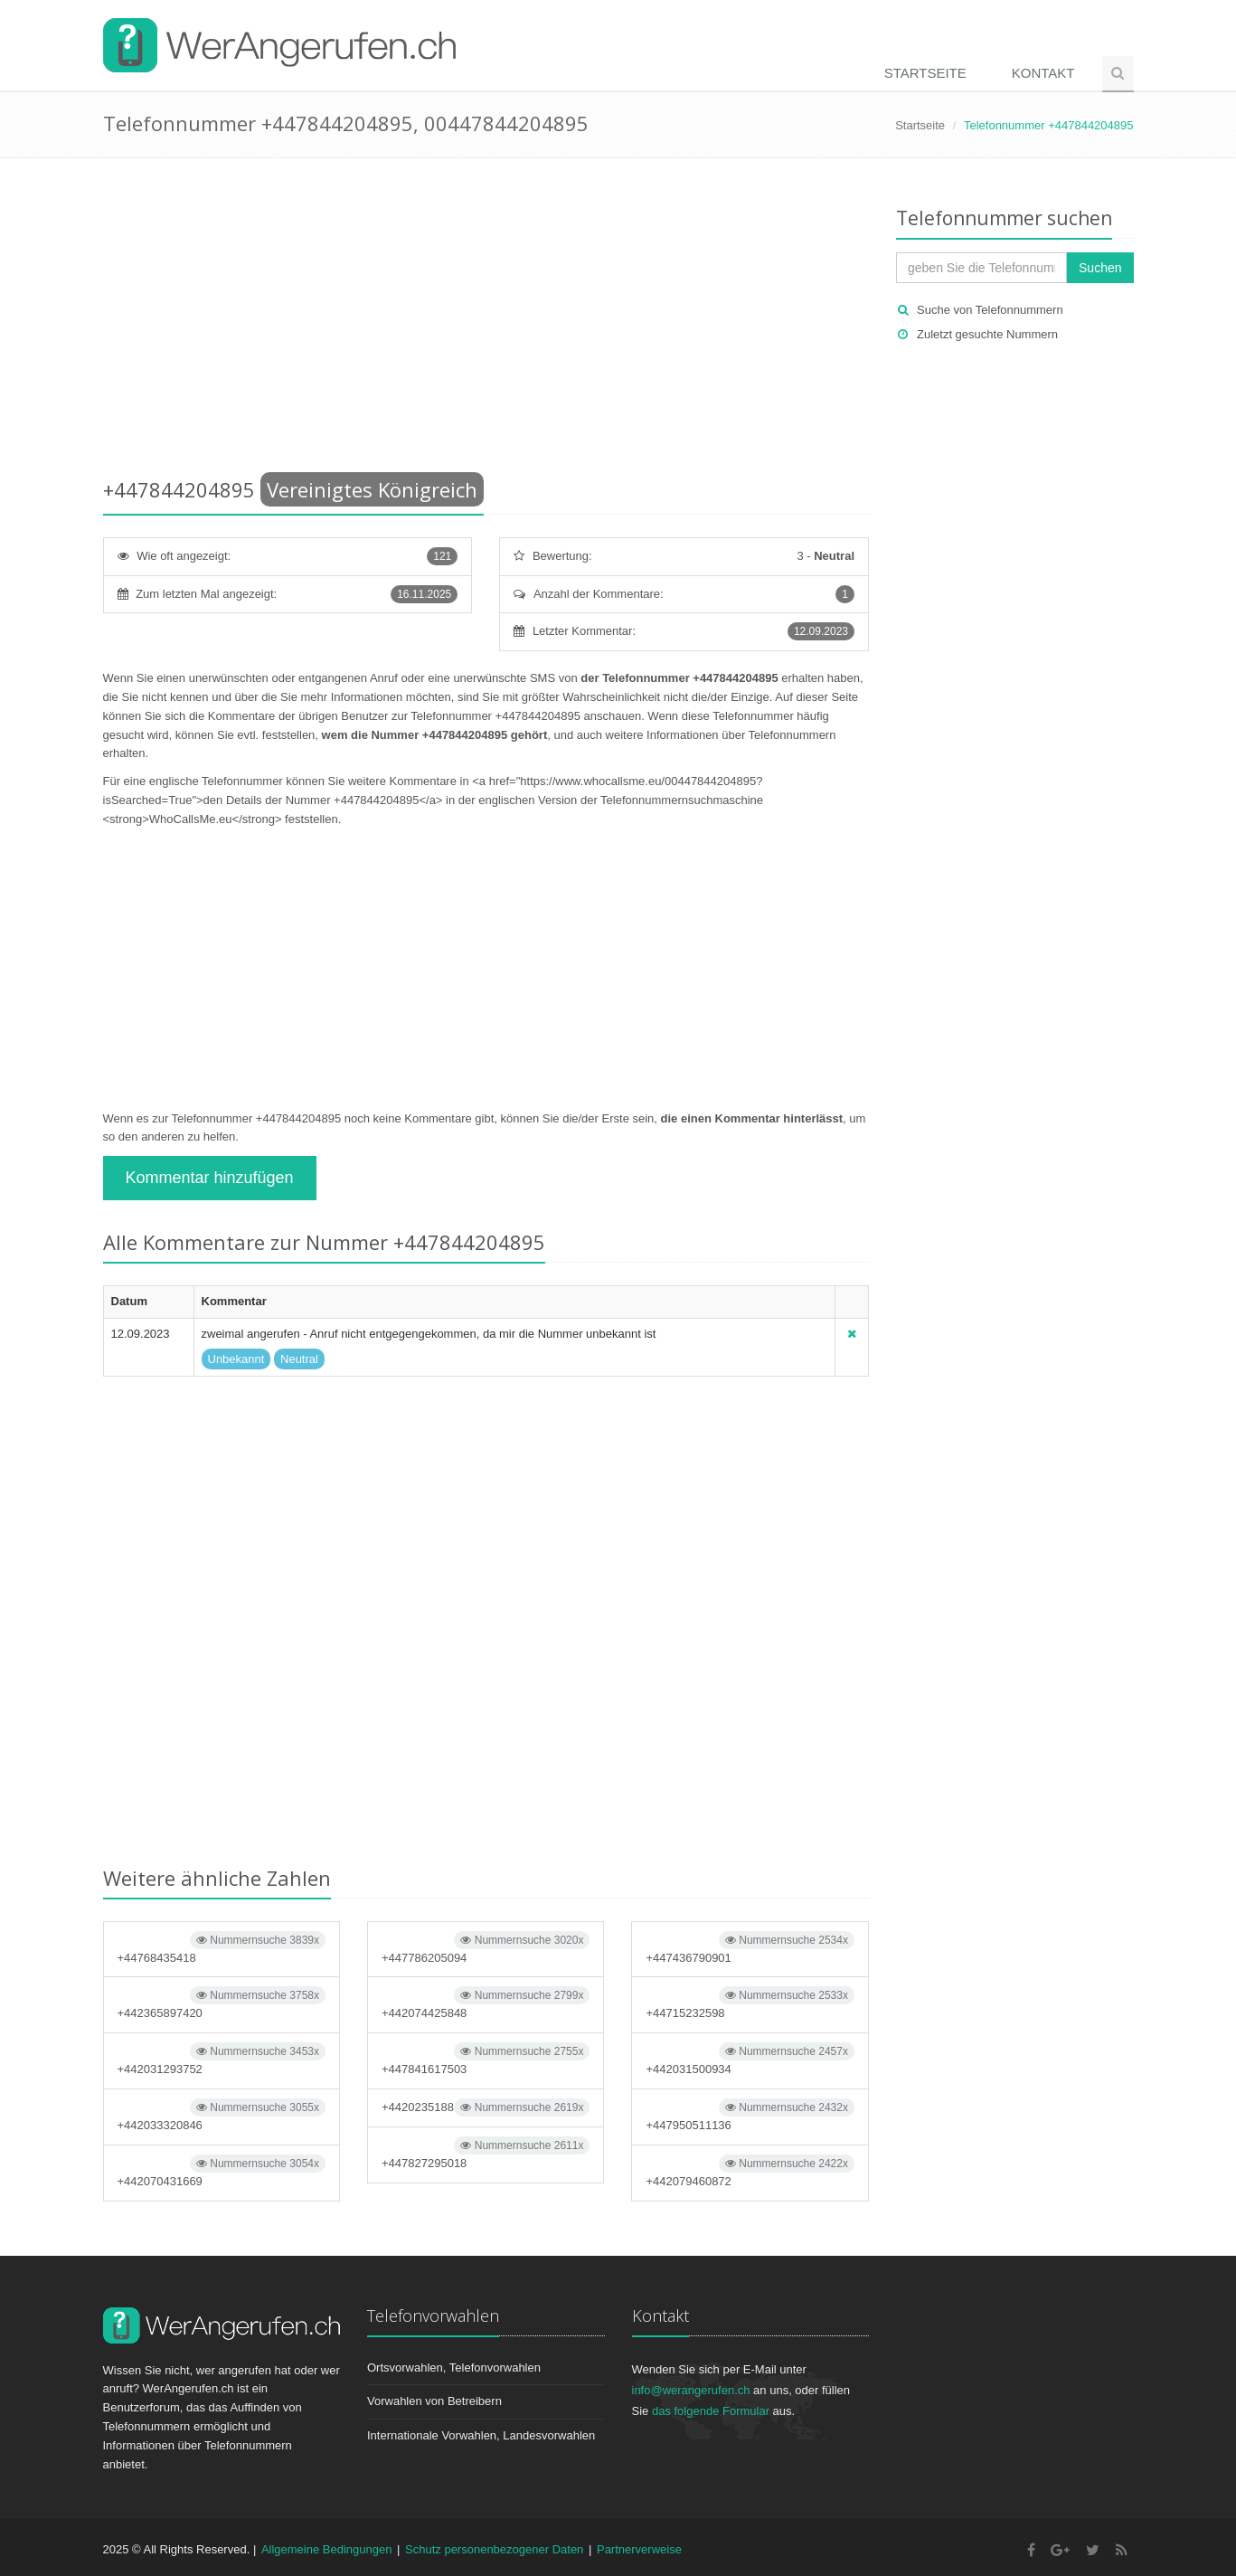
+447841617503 (486, 2059)
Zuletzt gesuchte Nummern (987, 334)
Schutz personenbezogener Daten (494, 2549)
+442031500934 (750, 2059)
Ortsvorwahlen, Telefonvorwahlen (454, 2367)
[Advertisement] (486, 321)
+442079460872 (750, 2171)
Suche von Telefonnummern (990, 310)
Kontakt (1043, 72)
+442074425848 (486, 2003)
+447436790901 (750, 1948)
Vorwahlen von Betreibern (434, 2401)
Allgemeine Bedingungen (326, 2549)
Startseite (925, 72)
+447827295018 (486, 2153)
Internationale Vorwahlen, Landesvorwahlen (481, 2435)
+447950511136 (750, 2115)
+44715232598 (750, 2003)
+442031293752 (222, 2059)
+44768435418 (222, 1948)
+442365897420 (222, 2003)
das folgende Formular (710, 2411)
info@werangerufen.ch (691, 2390)
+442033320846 (222, 2115)
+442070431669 (222, 2171)
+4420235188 (486, 2107)
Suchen (1100, 267)
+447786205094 (486, 1948)
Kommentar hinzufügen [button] (210, 1178)
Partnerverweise (639, 2549)
